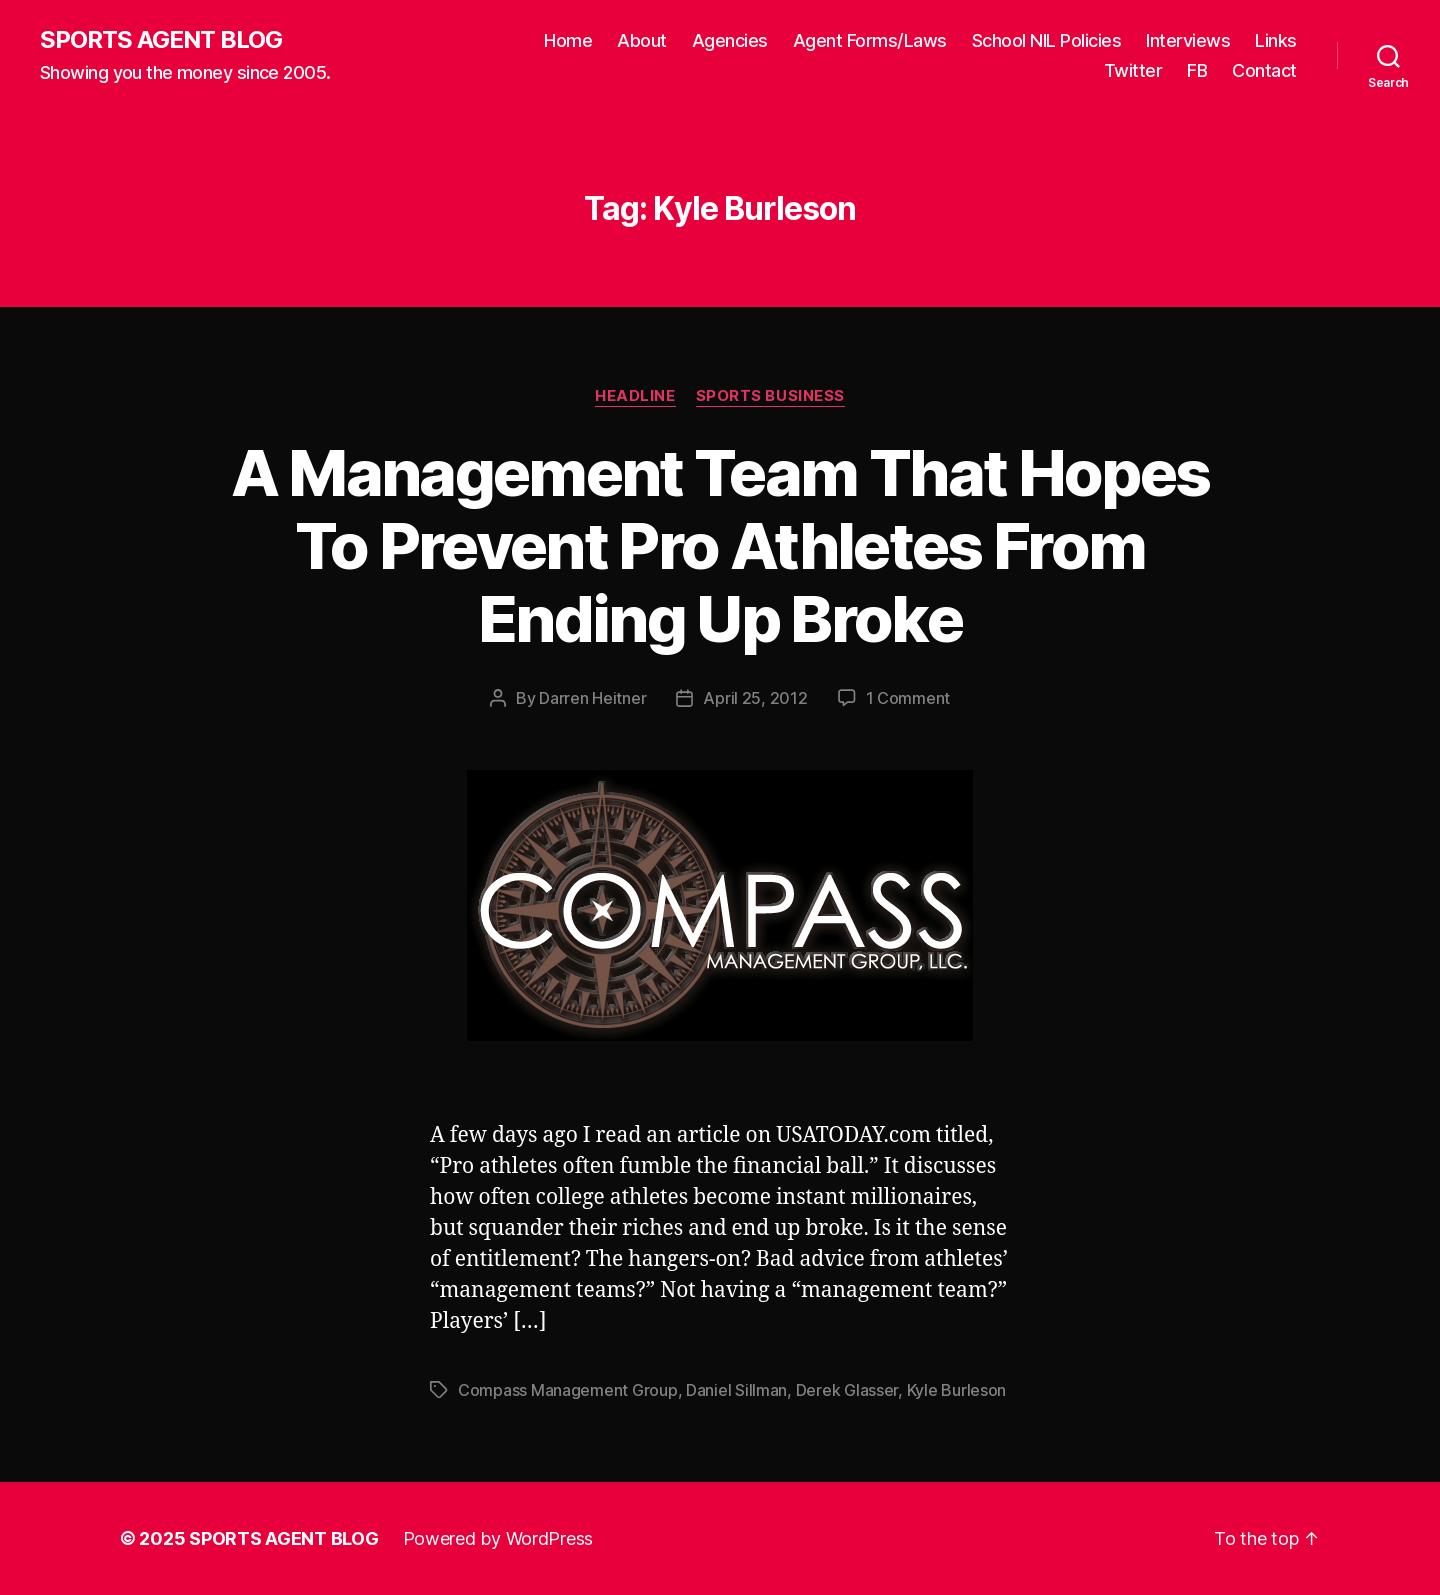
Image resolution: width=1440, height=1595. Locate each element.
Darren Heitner (592, 698)
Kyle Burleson (957, 1390)
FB (1197, 70)
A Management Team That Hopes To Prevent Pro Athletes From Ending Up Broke (720, 545)
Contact (1264, 70)
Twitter (1133, 70)
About (642, 40)
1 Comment (908, 698)
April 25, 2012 (755, 698)
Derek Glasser (847, 1390)
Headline (635, 396)
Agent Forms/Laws (870, 40)
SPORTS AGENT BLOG (161, 40)
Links (1276, 40)
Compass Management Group (568, 1390)
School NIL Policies (1047, 40)
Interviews (1188, 40)
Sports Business (770, 396)
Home (568, 40)
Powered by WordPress (498, 1538)
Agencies (730, 40)
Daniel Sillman (736, 1390)
